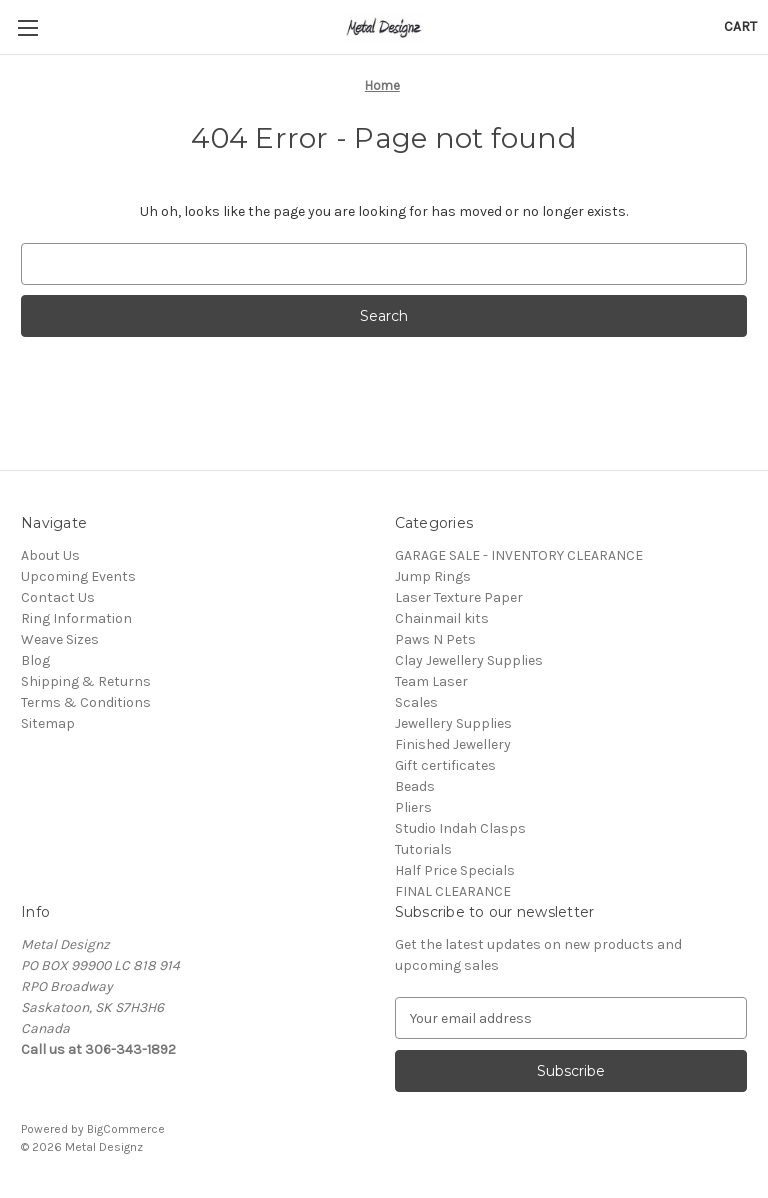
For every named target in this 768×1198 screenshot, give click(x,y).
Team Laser (431, 681)
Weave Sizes (60, 639)
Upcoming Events (78, 576)
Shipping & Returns (86, 681)
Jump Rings (433, 576)
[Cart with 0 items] (740, 26)
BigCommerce (126, 1129)
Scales (416, 702)
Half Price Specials (455, 870)
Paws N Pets (435, 639)
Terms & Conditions (86, 702)
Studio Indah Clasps (460, 828)
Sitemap (48, 723)
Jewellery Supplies (453, 723)
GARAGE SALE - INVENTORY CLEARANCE (519, 555)
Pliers (413, 807)
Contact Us (58, 597)
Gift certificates (445, 765)
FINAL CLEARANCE (453, 891)
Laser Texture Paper (459, 597)
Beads (415, 786)
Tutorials (423, 849)
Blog (35, 660)
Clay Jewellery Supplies (469, 660)
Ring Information (76, 618)
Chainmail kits (442, 618)
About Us (50, 555)
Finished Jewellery (453, 744)
